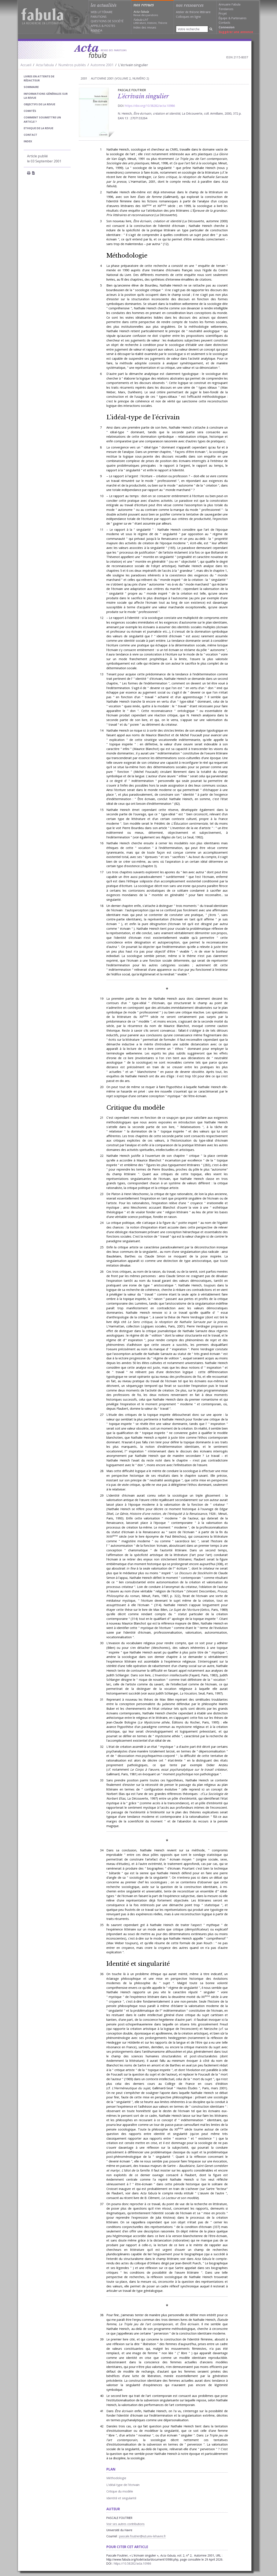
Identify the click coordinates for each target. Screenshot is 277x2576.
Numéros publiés (72, 65)
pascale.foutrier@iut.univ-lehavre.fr (142, 2536)
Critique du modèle (135, 1107)
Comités (30, 111)
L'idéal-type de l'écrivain (143, 417)
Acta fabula (45, 65)
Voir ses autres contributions (125, 2524)
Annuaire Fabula (229, 4)
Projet (223, 13)
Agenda (96, 30)
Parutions (99, 17)
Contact (30, 135)
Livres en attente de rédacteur (39, 78)
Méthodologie (126, 255)
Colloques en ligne (188, 17)
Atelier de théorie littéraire (193, 12)
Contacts (224, 23)
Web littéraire (101, 12)
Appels (96, 26)
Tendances (226, 9)
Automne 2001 (102, 65)
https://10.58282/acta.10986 (132, 2563)
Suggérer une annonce (236, 32)
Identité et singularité (138, 1963)
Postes (109, 26)
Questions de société (107, 21)
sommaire (31, 87)
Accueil (26, 65)
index (28, 141)
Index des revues (144, 27)
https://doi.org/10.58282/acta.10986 (150, 106)
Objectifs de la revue (39, 104)
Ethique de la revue (38, 128)
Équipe (223, 18)
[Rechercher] (211, 29)
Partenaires (239, 18)
